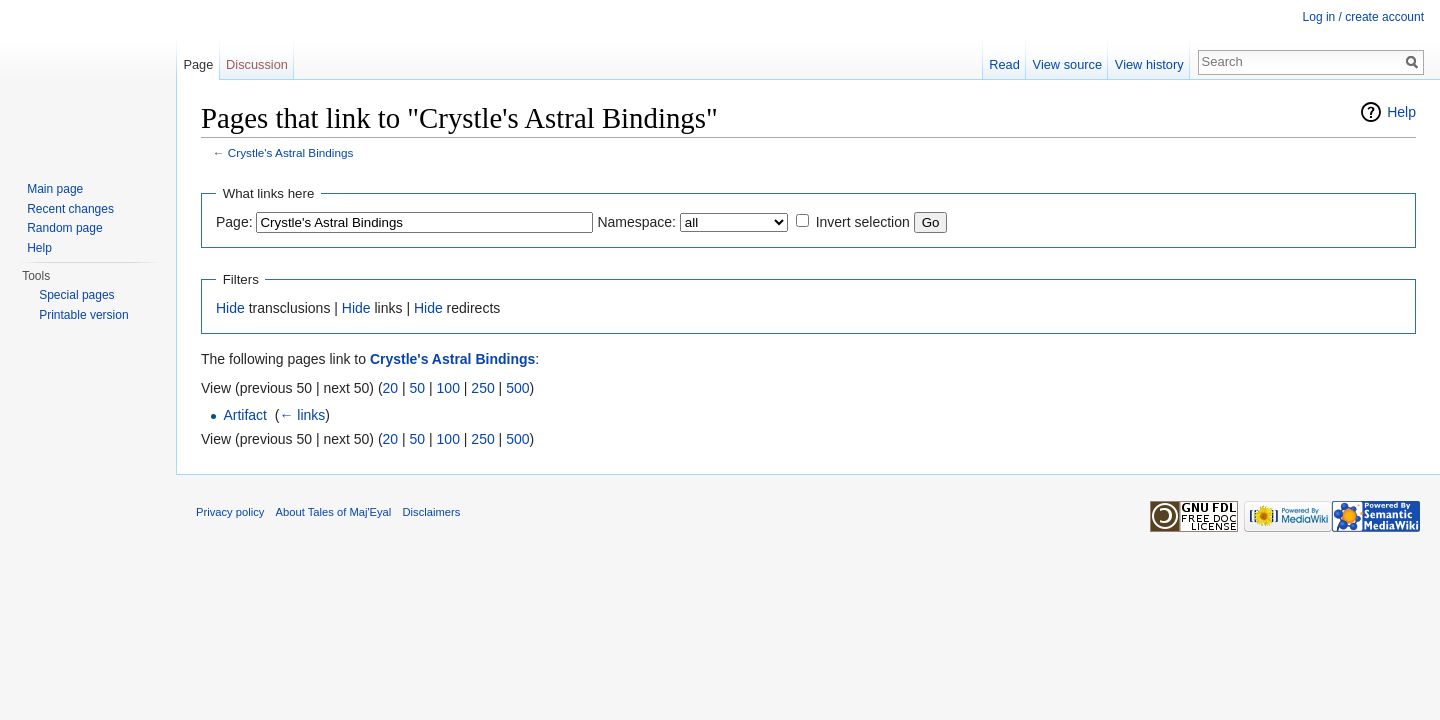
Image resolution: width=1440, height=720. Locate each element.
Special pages (76, 295)
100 (448, 388)
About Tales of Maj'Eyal (334, 512)
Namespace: (636, 222)
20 (391, 388)
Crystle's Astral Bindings (291, 152)
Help (1401, 112)
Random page (64, 228)
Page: (234, 222)
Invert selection (863, 222)
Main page (55, 189)
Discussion (257, 64)
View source (1067, 64)
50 (418, 388)
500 (517, 388)
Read (1004, 64)
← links (302, 415)
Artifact (245, 415)
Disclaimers (432, 512)
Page (198, 64)
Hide (230, 308)
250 (482, 388)
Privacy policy (230, 512)
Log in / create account (1363, 17)
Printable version (83, 315)
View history (1149, 64)
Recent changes (70, 209)
